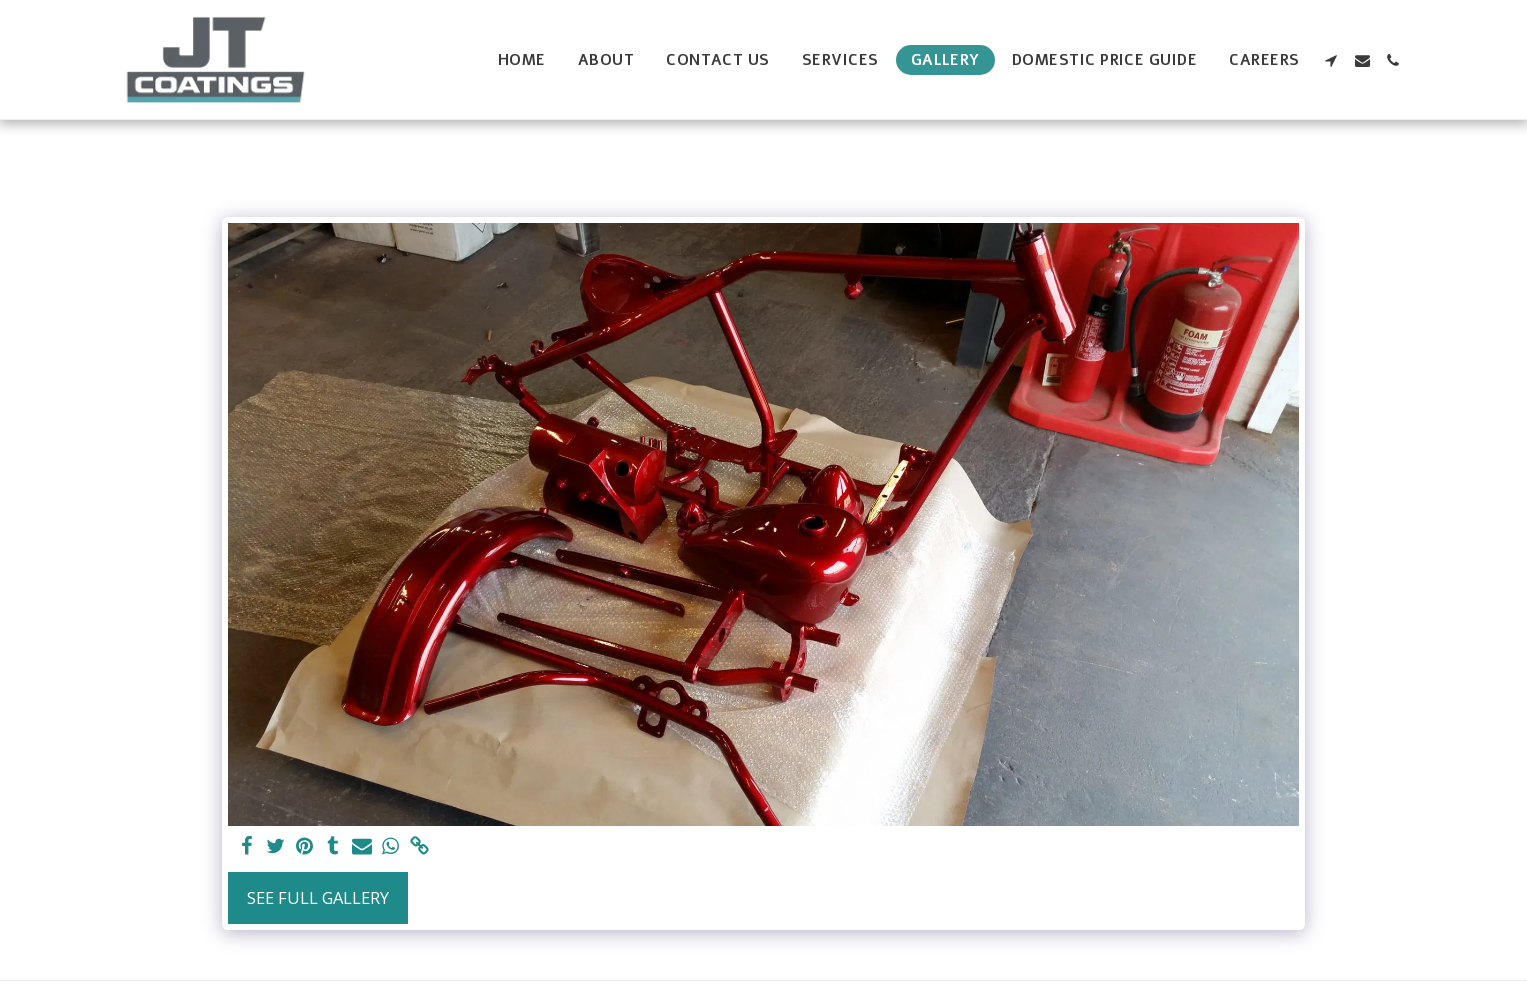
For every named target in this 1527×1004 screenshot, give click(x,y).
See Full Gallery (318, 897)
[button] (1331, 60)
